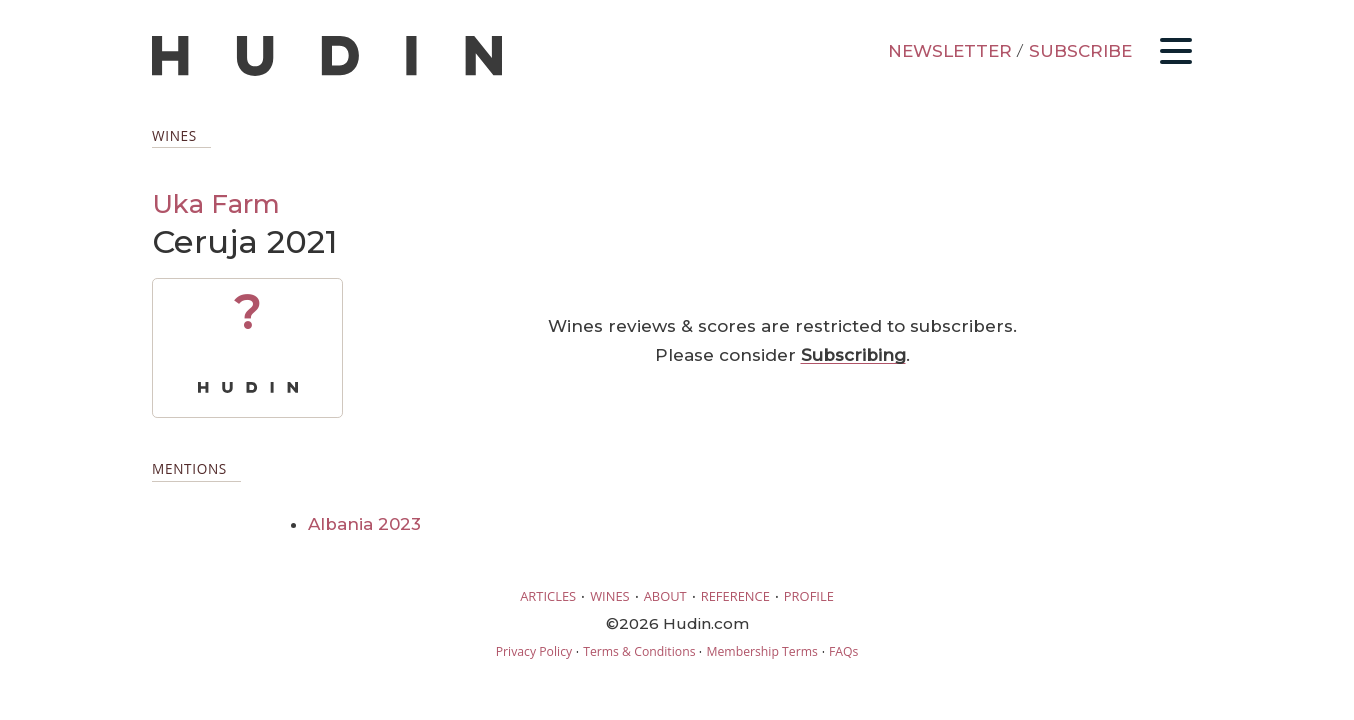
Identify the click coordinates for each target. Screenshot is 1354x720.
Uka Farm (216, 203)
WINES (610, 596)
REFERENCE (735, 596)
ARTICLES (548, 596)
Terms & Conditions (639, 651)
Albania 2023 (364, 524)
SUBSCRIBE (1080, 51)
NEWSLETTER (950, 51)
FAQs (843, 651)
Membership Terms (761, 651)
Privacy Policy (534, 651)
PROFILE (809, 596)
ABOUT (665, 596)
